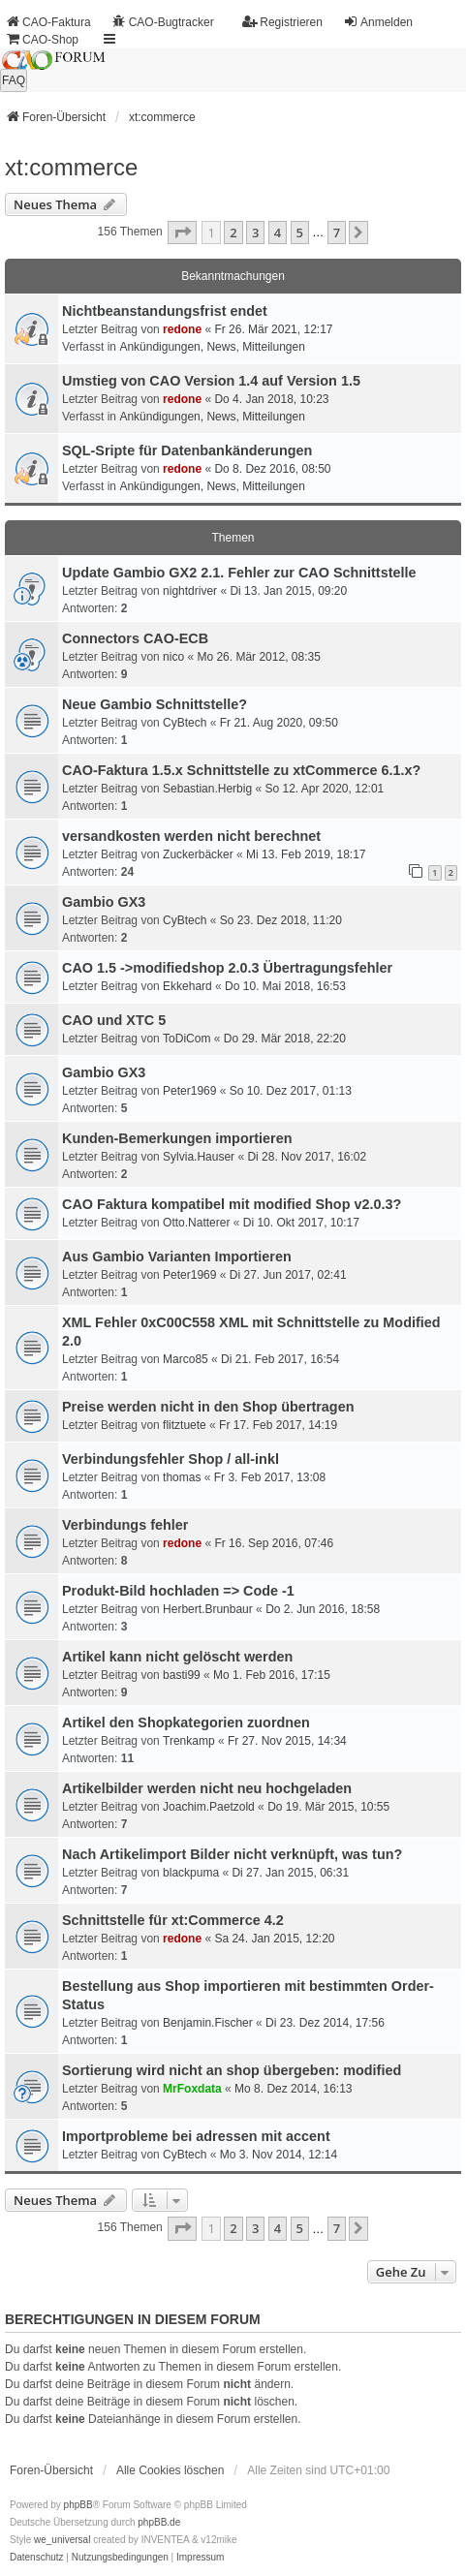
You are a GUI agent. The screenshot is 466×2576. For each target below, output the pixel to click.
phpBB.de (159, 2522)
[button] (182, 232)
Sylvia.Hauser (198, 1157)
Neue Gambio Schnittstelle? (154, 704)
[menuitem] (37, 2557)
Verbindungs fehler (125, 1525)
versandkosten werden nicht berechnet (191, 836)
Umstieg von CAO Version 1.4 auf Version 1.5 (211, 380)
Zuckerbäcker (198, 854)
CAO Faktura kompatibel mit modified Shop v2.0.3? (231, 1204)
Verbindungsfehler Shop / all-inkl (170, 1459)
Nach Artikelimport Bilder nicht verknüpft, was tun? (232, 1854)
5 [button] (299, 232)
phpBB (78, 2504)
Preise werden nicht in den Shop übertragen (208, 1406)
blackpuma (191, 1872)
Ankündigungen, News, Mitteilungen (211, 347)
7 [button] (336, 232)
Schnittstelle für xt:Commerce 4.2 (173, 1920)
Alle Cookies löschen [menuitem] (170, 2470)
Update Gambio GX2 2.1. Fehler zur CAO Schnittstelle (239, 572)
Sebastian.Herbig (207, 788)
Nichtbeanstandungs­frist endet (164, 311)
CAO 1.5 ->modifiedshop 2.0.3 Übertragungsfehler (227, 968)
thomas (182, 1477)
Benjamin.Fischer (208, 2023)
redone (182, 329)
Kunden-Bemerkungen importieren (177, 1138)
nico (173, 657)
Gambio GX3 (103, 902)
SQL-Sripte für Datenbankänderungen (187, 450)
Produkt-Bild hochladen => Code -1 (178, 1590)
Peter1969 (189, 1091)
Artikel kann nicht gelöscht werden (177, 1656)
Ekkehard (187, 986)
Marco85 (185, 1359)
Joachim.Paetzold (209, 1807)
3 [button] (255, 232)
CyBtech (184, 722)
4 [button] (277, 232)
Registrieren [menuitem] (282, 22)
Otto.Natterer (196, 1222)
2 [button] (233, 232)
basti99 (182, 1675)
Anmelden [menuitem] (378, 22)
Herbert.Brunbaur (208, 1609)
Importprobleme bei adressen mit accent (196, 2136)
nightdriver (190, 591)
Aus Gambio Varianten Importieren (177, 1256)
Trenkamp (189, 1741)
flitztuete (184, 1425)
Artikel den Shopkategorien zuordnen (186, 1722)
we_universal (62, 2539)
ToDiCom (186, 1038)
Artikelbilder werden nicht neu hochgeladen (207, 1788)
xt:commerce (71, 167)
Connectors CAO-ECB (135, 638)
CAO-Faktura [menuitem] (48, 22)
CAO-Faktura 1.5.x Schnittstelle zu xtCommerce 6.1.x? (241, 770)
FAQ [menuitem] (13, 80)
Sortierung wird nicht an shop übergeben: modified (231, 2070)
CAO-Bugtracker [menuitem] (162, 22)
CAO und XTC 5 (114, 1020)
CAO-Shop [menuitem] (41, 39)
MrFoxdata (192, 2088)
